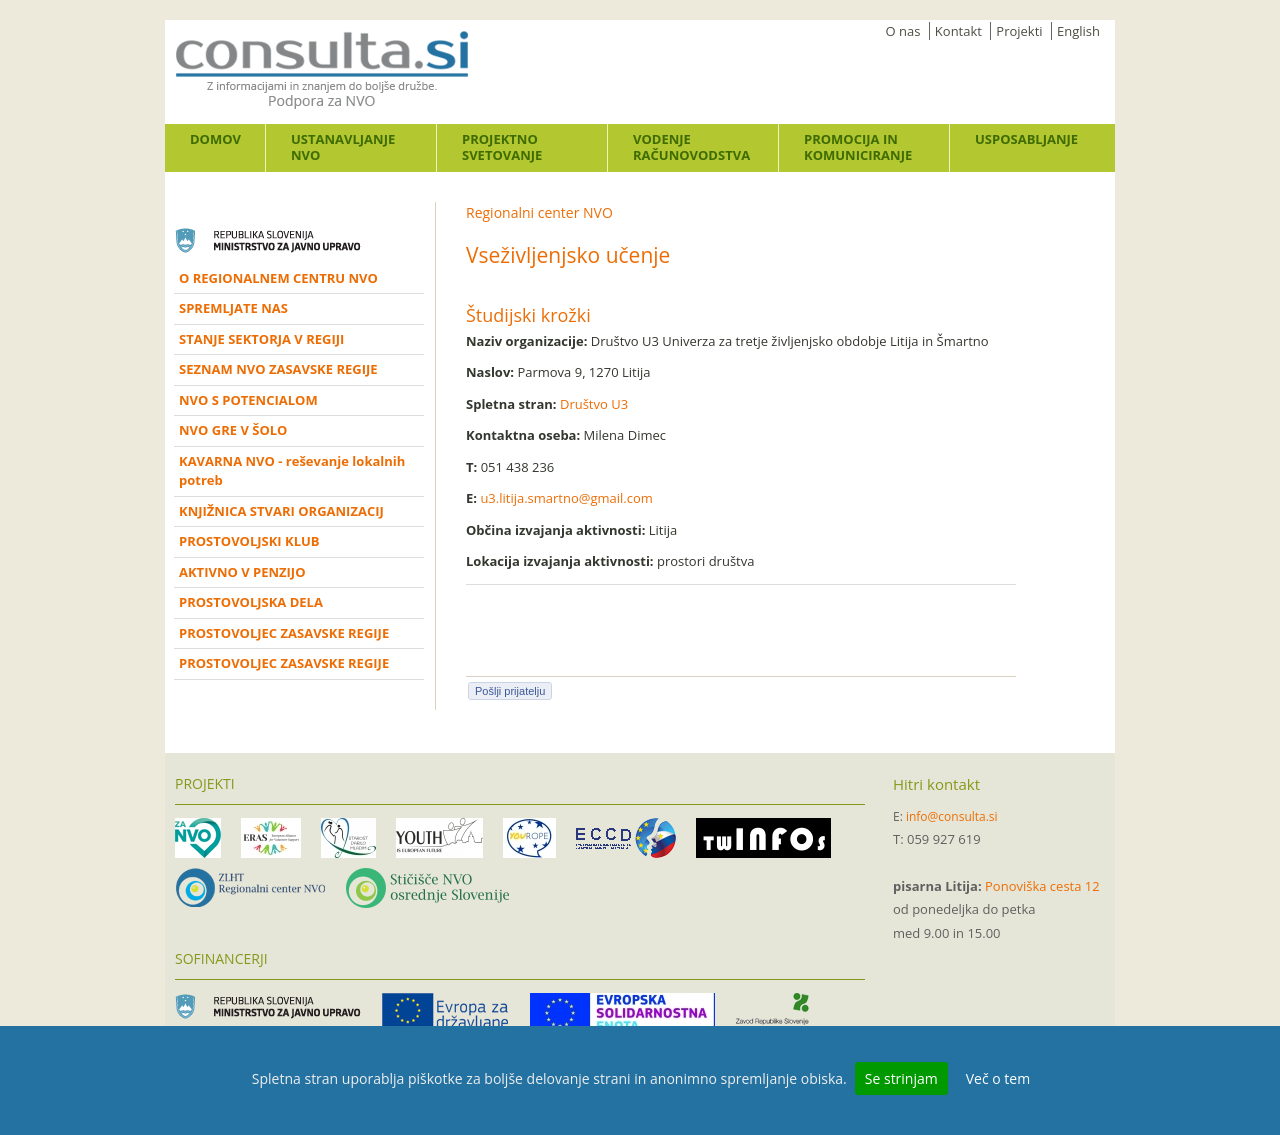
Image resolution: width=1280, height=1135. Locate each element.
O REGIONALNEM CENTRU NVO (278, 278)
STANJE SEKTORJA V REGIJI (261, 339)
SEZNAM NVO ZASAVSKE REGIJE (278, 369)
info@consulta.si (952, 816)
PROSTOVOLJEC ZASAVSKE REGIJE (284, 633)
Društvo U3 (594, 404)
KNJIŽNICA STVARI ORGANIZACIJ (281, 511)
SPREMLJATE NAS (233, 308)
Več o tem (998, 1078)
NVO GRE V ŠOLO (233, 430)
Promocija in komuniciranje (858, 147)
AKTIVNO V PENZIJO (242, 572)
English (1078, 31)
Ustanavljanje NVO (343, 147)
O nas (903, 31)
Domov (215, 139)
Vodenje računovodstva (691, 147)
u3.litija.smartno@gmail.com (566, 498)
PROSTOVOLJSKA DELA (251, 602)
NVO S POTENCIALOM (248, 400)
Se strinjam (901, 1078)
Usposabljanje (1026, 139)
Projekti (1019, 31)
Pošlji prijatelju (510, 691)
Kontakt (958, 31)
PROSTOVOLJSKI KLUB (249, 541)
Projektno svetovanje (502, 147)
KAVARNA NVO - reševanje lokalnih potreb (292, 471)
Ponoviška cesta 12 (1042, 886)
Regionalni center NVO (539, 212)
